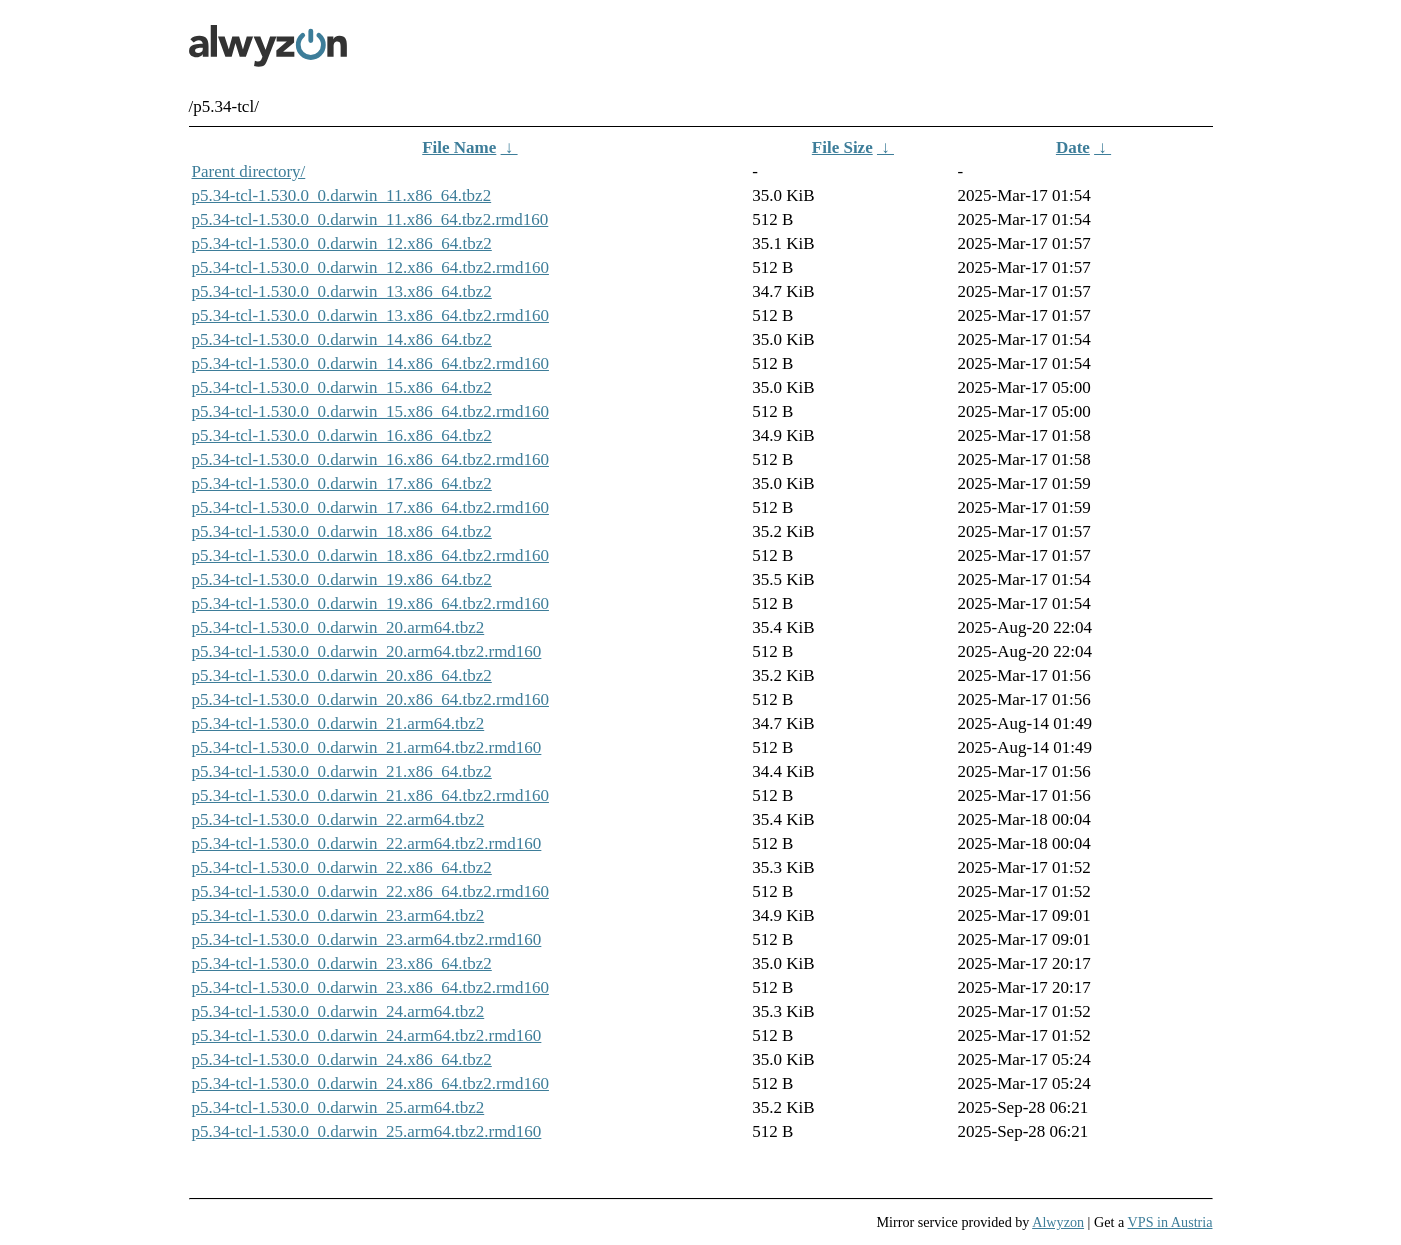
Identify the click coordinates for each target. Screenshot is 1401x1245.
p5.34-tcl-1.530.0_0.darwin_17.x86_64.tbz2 (342, 483)
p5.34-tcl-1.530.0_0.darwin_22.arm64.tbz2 (338, 819)
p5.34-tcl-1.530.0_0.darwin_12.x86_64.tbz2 (342, 243)
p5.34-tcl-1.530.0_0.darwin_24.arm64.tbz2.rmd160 (367, 1035)
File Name (459, 147)
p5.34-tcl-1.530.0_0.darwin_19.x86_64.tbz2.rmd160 (370, 603)
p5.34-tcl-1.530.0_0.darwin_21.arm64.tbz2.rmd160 (367, 747)
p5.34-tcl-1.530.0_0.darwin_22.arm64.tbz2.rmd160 (367, 843)
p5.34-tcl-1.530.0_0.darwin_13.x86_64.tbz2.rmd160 (370, 315)
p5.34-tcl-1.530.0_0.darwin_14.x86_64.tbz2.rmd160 (370, 363)
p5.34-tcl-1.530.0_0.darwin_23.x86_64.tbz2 (342, 963)
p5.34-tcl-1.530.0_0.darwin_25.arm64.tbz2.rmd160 (367, 1131)
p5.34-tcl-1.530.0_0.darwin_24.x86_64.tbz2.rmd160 (370, 1083)
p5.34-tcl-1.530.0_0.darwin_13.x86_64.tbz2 (342, 291)
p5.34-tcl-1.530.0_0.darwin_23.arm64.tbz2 (338, 915)
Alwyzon (1058, 1222)
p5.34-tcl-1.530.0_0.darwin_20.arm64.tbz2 (338, 627)
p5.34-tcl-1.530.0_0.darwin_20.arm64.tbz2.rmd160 (367, 651)
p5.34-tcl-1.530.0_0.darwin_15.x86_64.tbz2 (342, 387)
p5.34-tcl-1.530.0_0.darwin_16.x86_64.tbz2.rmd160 (370, 459)
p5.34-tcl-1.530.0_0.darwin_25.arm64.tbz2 (338, 1107)
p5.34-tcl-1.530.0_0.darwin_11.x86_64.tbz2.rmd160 (370, 219)
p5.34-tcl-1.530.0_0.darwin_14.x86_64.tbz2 (342, 339)
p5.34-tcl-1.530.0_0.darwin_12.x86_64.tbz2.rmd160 (370, 267)
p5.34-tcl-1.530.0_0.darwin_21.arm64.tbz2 (338, 723)
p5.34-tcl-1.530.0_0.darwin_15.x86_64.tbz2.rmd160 (370, 411)
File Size (842, 147)
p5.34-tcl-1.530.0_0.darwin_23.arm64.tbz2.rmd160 (367, 939)
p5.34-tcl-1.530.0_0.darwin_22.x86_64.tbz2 (342, 867)
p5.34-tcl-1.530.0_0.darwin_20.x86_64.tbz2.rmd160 (370, 699)
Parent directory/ (249, 171)
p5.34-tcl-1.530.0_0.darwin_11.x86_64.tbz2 (342, 195)
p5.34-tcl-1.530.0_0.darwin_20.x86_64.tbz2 (342, 675)
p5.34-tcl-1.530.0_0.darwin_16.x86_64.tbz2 (342, 435)
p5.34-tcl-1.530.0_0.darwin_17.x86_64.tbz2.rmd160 (370, 507)
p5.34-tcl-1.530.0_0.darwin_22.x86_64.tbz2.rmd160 (370, 891)
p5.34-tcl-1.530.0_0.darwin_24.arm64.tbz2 (338, 1011)
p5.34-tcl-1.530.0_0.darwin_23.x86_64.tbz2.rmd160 (370, 987)
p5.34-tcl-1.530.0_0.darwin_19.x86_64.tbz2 (342, 579)
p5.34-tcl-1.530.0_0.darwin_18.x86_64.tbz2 (342, 531)
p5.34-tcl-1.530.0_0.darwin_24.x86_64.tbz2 (342, 1059)
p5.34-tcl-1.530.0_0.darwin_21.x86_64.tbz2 (342, 771)
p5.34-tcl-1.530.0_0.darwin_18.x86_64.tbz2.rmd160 (370, 555)
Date (1073, 147)
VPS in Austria (1170, 1222)
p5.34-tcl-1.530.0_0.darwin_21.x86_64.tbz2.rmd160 (370, 795)
